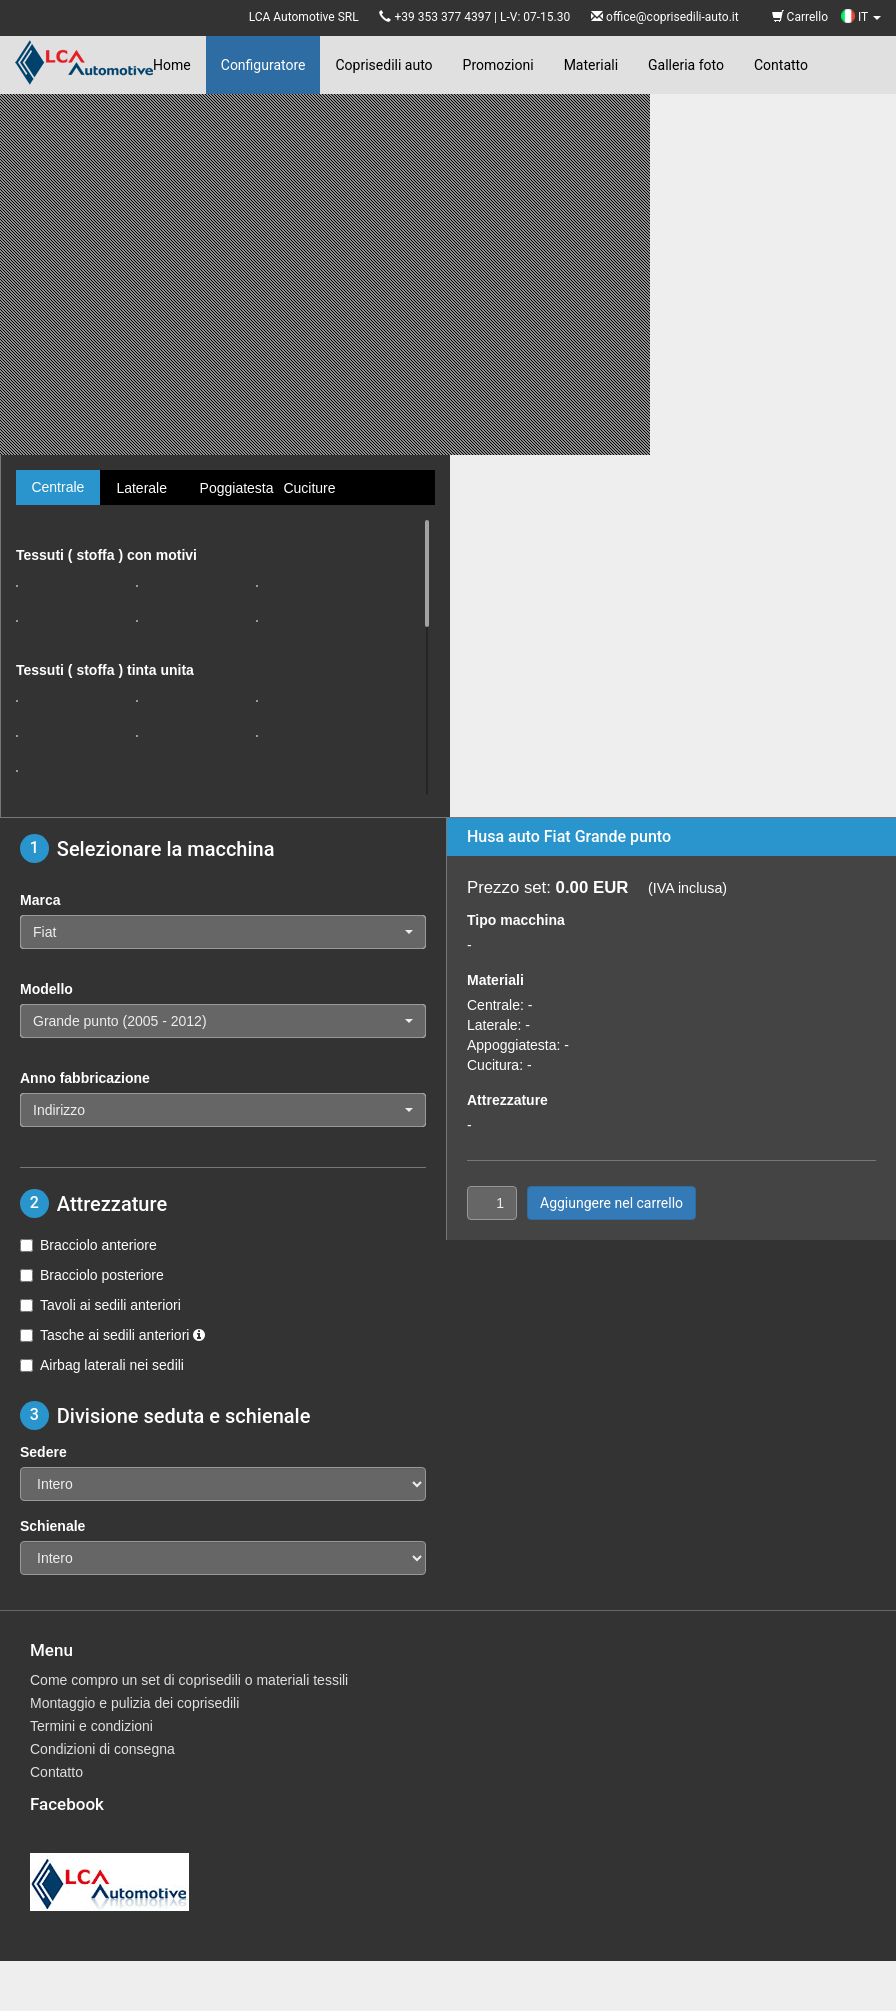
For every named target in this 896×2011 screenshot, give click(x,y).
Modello (46, 989)
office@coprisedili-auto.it (672, 17)
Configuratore (263, 65)
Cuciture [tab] (309, 488)
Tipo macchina (516, 920)
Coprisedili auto (383, 65)
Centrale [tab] (57, 487)
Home (172, 65)
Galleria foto (686, 65)
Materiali (591, 65)
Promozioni (498, 65)
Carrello (800, 17)
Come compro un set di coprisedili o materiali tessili (189, 1680)
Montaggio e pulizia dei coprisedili (134, 1703)
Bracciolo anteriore (88, 1245)
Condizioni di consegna (102, 1749)
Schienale (52, 1526)
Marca (40, 900)
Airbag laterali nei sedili (102, 1365)
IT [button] (861, 17)
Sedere (43, 1452)
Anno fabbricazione (85, 1078)
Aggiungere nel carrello (611, 1203)
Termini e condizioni (91, 1726)
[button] (223, 932)
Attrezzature (507, 1100)
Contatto (781, 65)
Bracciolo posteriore (92, 1275)
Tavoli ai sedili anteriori (100, 1305)
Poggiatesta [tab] (234, 488)
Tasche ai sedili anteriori (112, 1335)
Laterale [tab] (141, 488)
